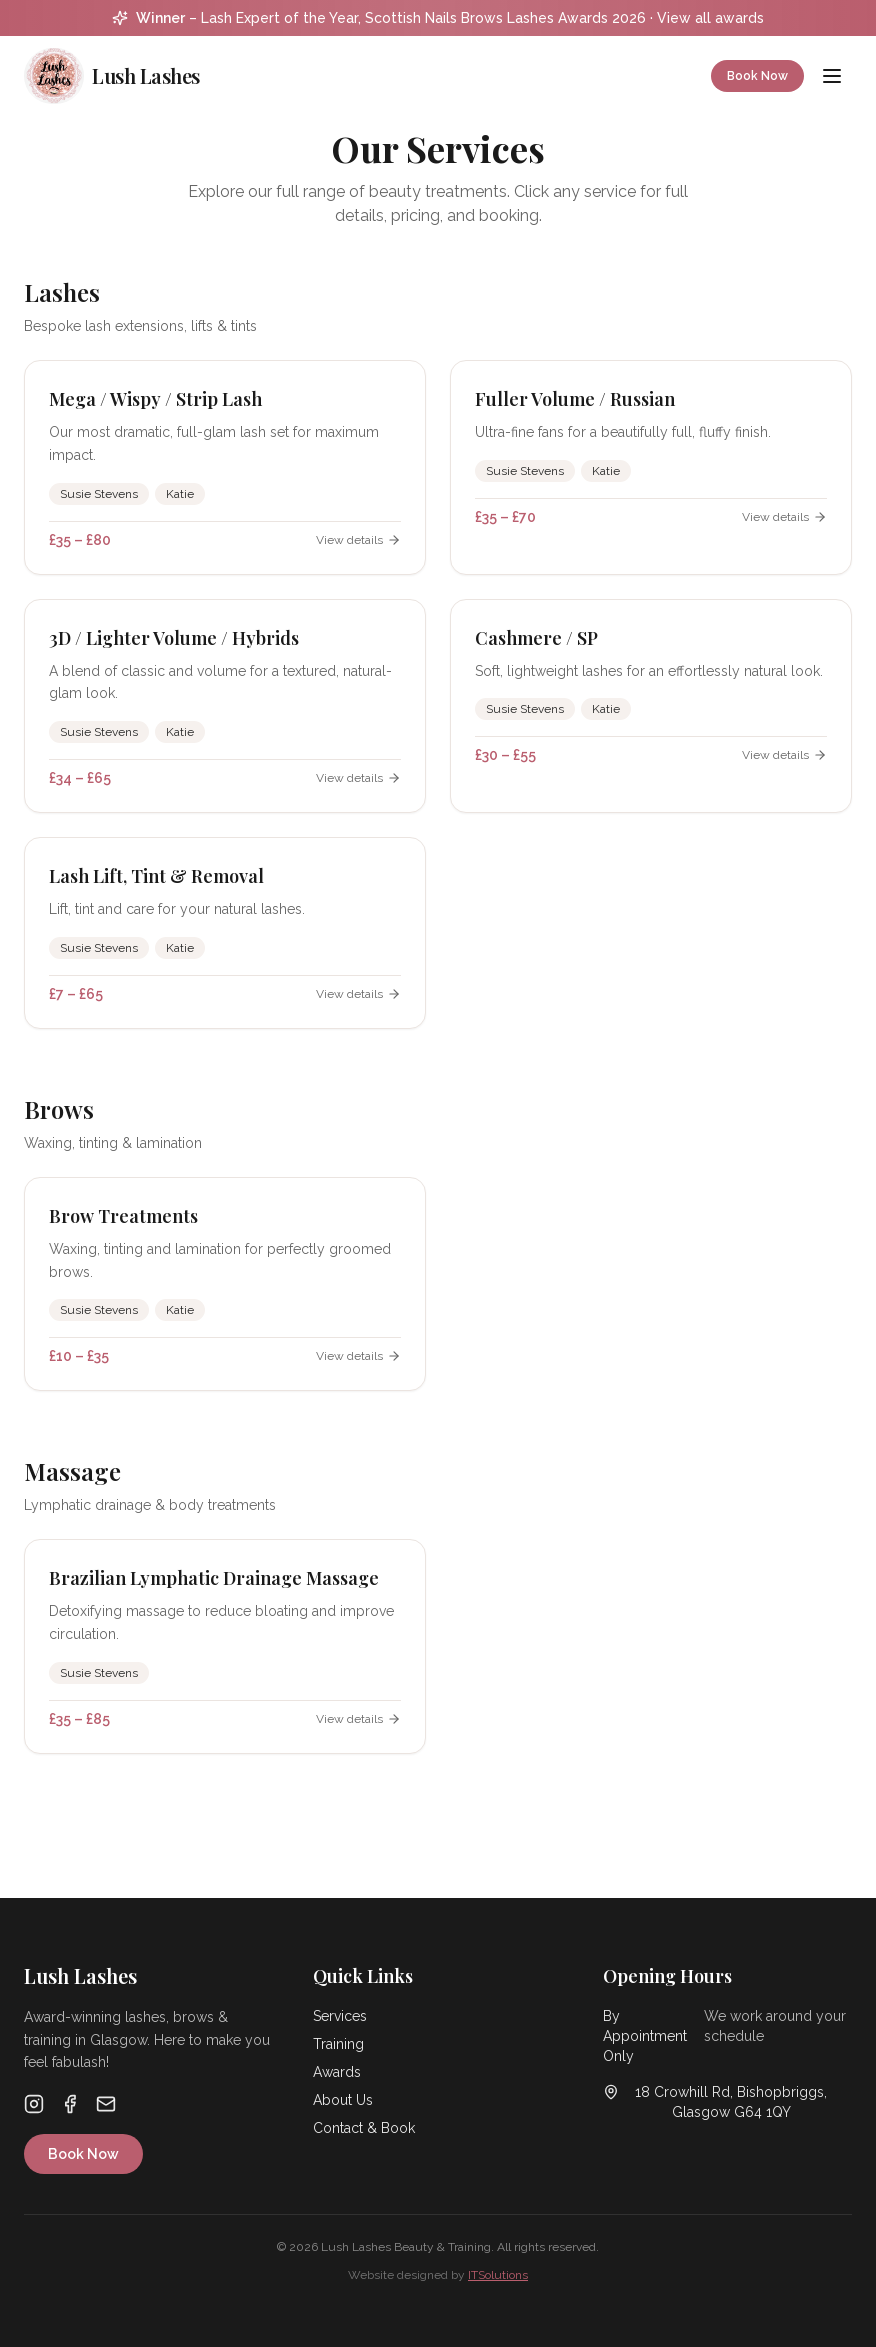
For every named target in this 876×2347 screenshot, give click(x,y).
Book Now (757, 76)
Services (340, 2016)
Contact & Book (364, 2128)
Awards (337, 2072)
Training (338, 2044)
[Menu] (832, 76)
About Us (343, 2100)
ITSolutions (498, 2275)
